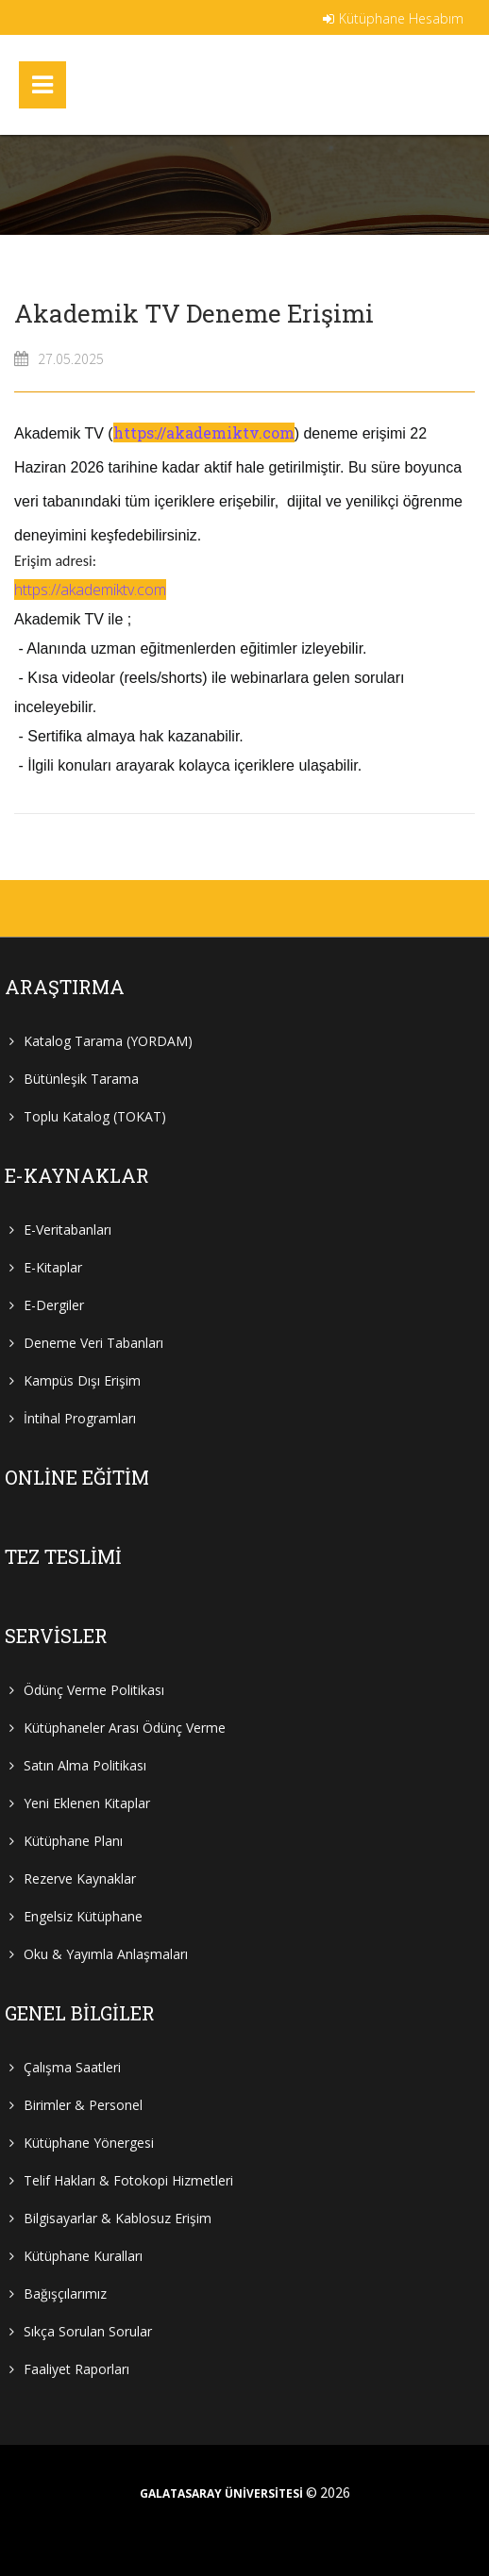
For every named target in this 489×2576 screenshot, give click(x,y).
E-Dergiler (54, 1305)
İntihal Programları (80, 1418)
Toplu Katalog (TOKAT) (95, 1116)
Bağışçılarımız (65, 2293)
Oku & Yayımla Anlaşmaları (106, 1954)
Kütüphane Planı (73, 1841)
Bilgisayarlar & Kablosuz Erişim (117, 2218)
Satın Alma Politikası (85, 1765)
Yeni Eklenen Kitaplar (87, 1803)
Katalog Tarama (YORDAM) (108, 1041)
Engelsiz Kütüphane (83, 1916)
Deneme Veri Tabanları (93, 1343)
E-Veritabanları (67, 1229)
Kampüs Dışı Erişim (82, 1380)
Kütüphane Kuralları (83, 2256)
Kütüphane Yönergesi (89, 2143)
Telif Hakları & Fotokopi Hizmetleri (128, 2180)
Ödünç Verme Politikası (94, 1690)
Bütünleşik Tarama (81, 1079)
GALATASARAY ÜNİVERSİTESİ (221, 2493)
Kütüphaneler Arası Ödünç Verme (125, 1728)
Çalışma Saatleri (72, 2067)
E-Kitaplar (53, 1267)
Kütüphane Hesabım (393, 18)
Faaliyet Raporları (76, 2369)
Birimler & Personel (83, 2105)
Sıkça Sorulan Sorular (88, 2331)
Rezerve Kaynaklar (80, 1878)
